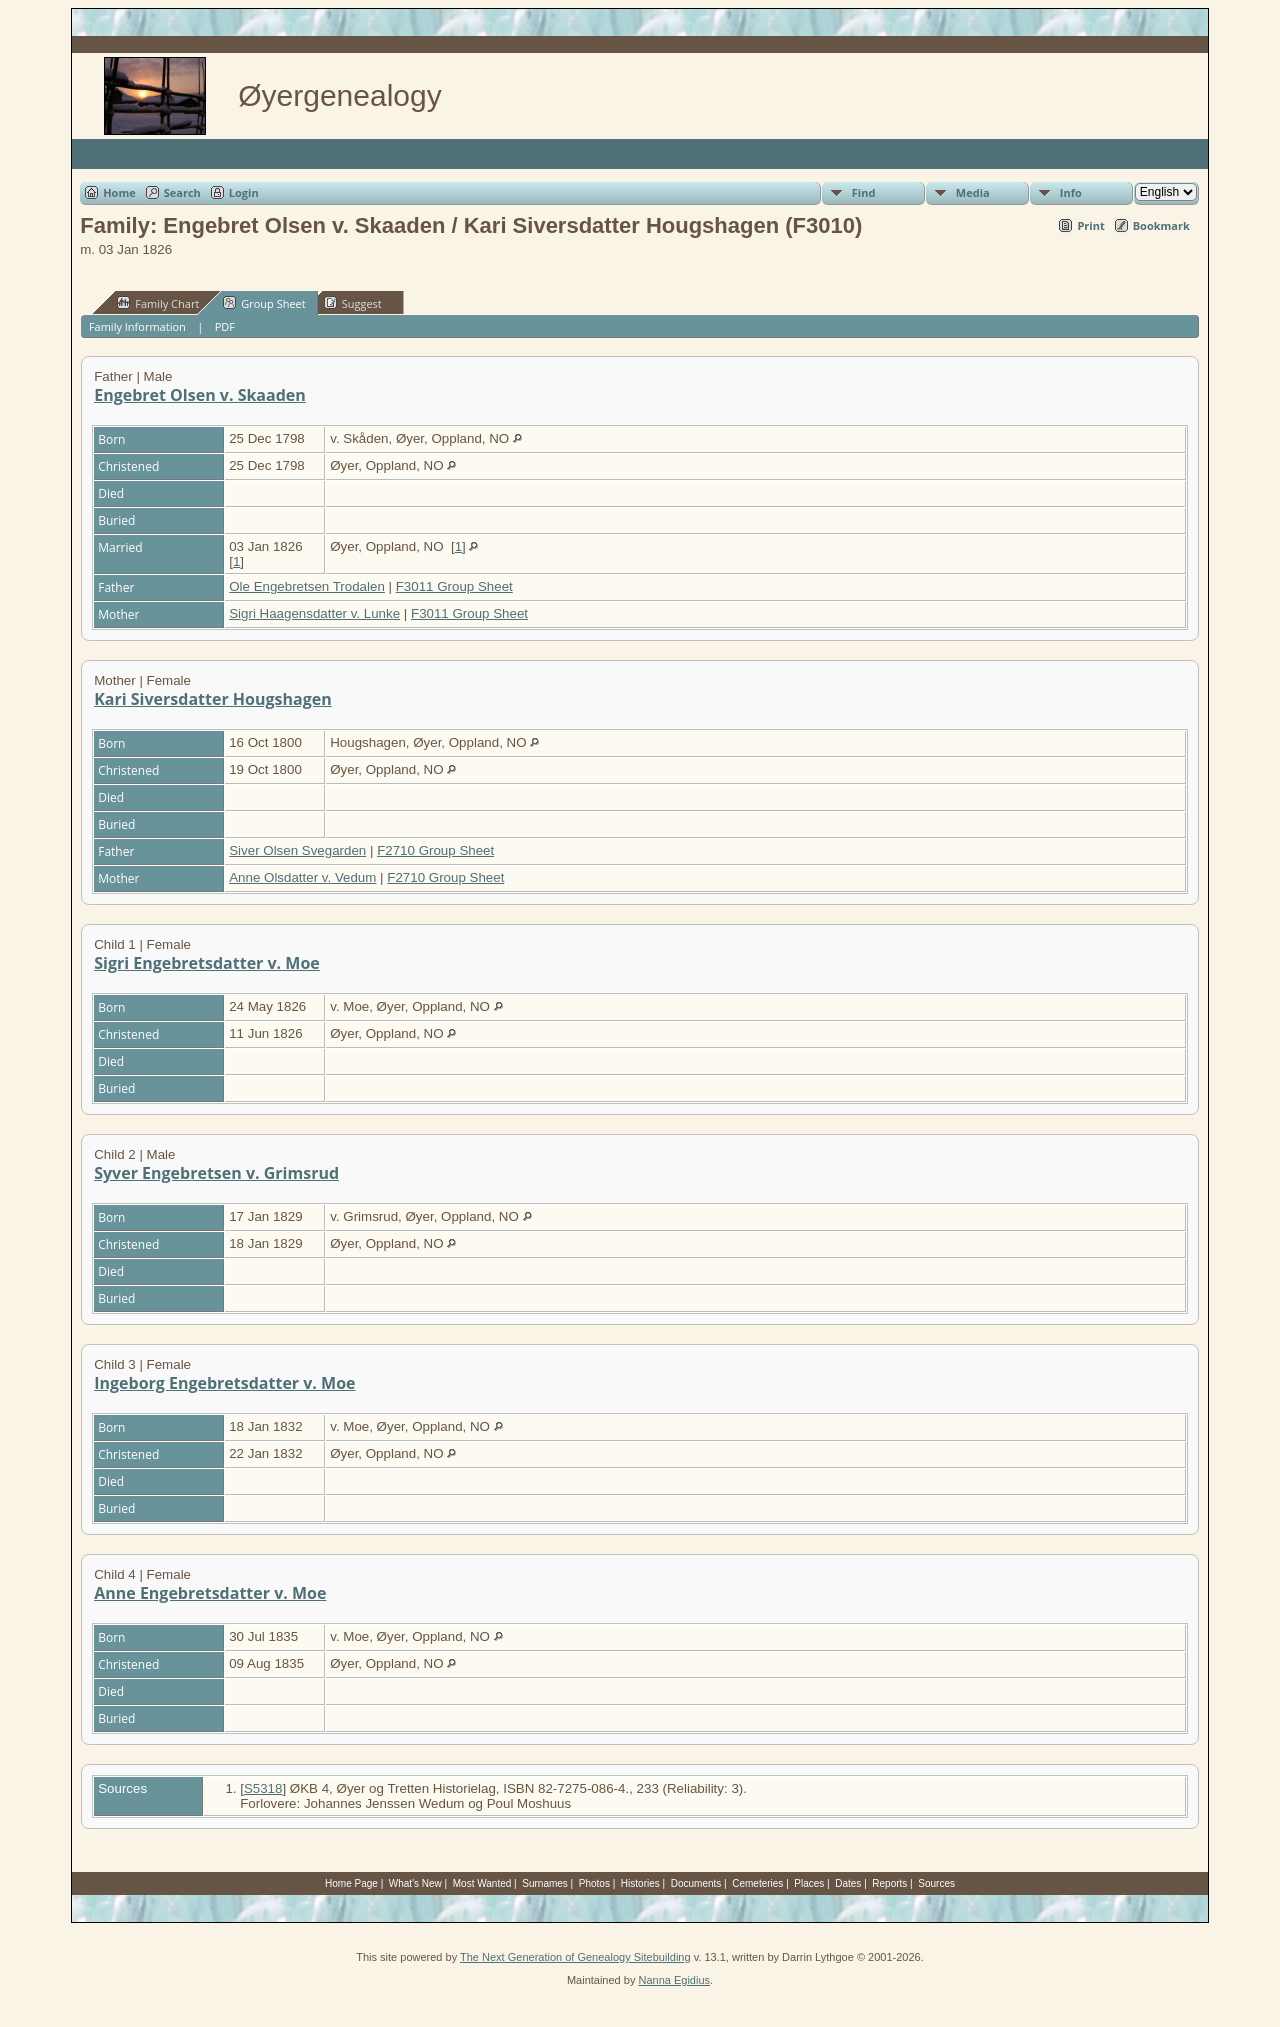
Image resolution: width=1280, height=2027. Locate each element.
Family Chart (158, 303)
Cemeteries (757, 1883)
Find (864, 192)
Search (182, 192)
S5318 (263, 1788)
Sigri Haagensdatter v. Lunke (314, 613)
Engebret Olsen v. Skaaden (200, 395)
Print (1090, 225)
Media (973, 192)
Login (244, 192)
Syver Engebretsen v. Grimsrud (216, 1173)
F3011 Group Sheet (454, 586)
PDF (225, 326)
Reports (889, 1883)
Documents (696, 1883)
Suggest (353, 303)
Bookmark (1161, 225)
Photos (594, 1883)
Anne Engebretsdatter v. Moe (210, 1593)
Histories (640, 1883)
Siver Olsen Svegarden (297, 850)
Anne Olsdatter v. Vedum (302, 877)
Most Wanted (482, 1883)
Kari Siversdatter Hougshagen (212, 699)
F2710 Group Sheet (435, 850)
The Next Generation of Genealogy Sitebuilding (575, 1957)
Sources (936, 1883)
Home (119, 192)
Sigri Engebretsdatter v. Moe (207, 963)
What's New (415, 1883)
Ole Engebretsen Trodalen (307, 586)
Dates (848, 1883)
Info (1071, 192)
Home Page (351, 1883)
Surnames (545, 1883)
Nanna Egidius (674, 1980)
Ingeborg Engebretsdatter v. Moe (224, 1383)
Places (809, 1883)
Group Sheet (264, 303)
